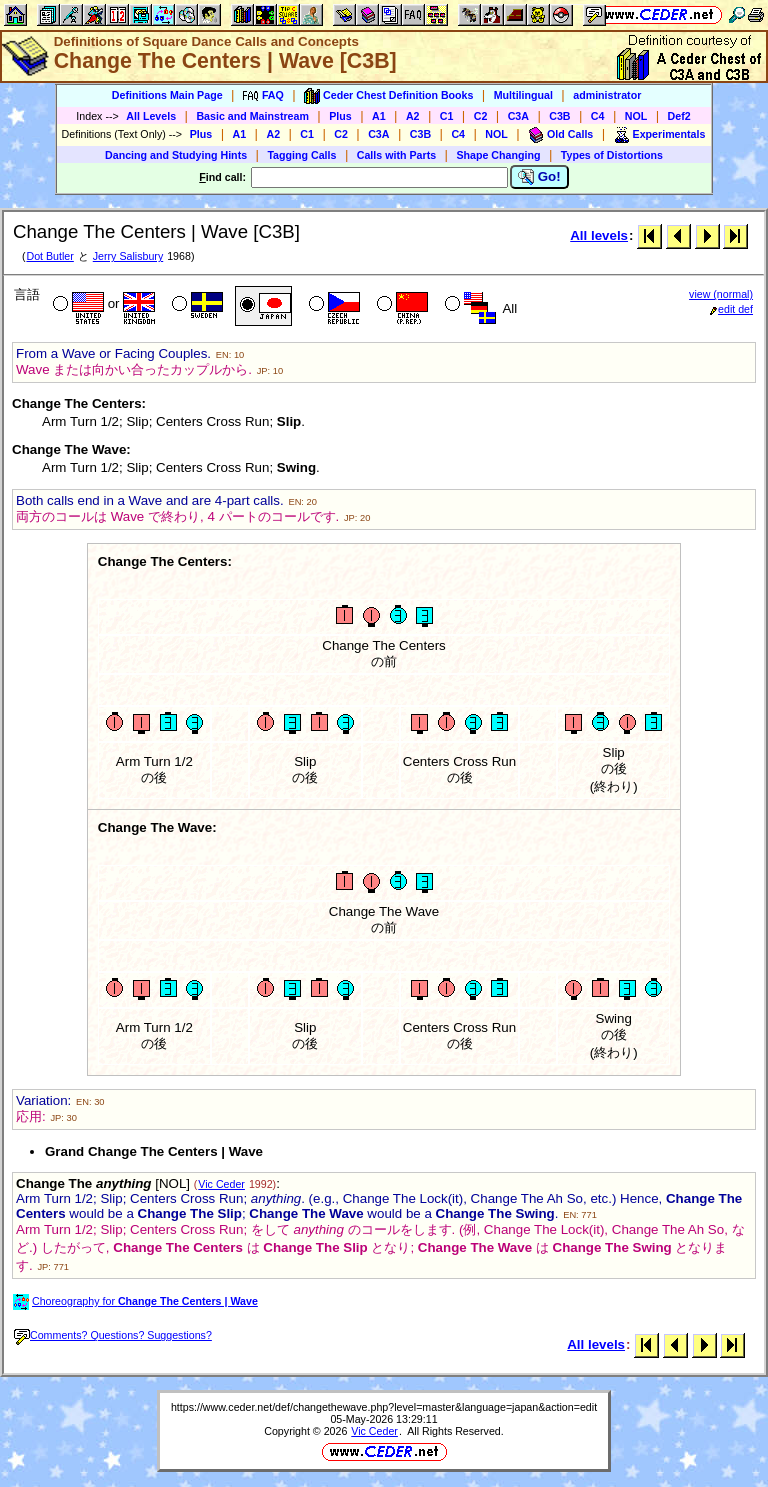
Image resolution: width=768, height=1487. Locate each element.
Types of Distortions (612, 155)
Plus (340, 116)
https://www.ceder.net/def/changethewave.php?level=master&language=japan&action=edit (384, 1407)
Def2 (679, 116)
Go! (539, 177)
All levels (599, 235)
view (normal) (721, 294)
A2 (413, 116)
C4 (598, 116)
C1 (447, 116)
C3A (518, 116)
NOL (636, 116)
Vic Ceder (221, 1184)
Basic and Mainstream (252, 116)
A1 (379, 116)
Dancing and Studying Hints (176, 155)
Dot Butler (49, 256)
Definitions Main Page (167, 95)
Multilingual (523, 95)
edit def (731, 309)
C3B (559, 116)
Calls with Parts (396, 155)
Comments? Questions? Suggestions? (113, 1335)
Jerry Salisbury (128, 256)
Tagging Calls (301, 155)
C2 (481, 116)
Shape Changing (498, 155)
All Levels (151, 116)
